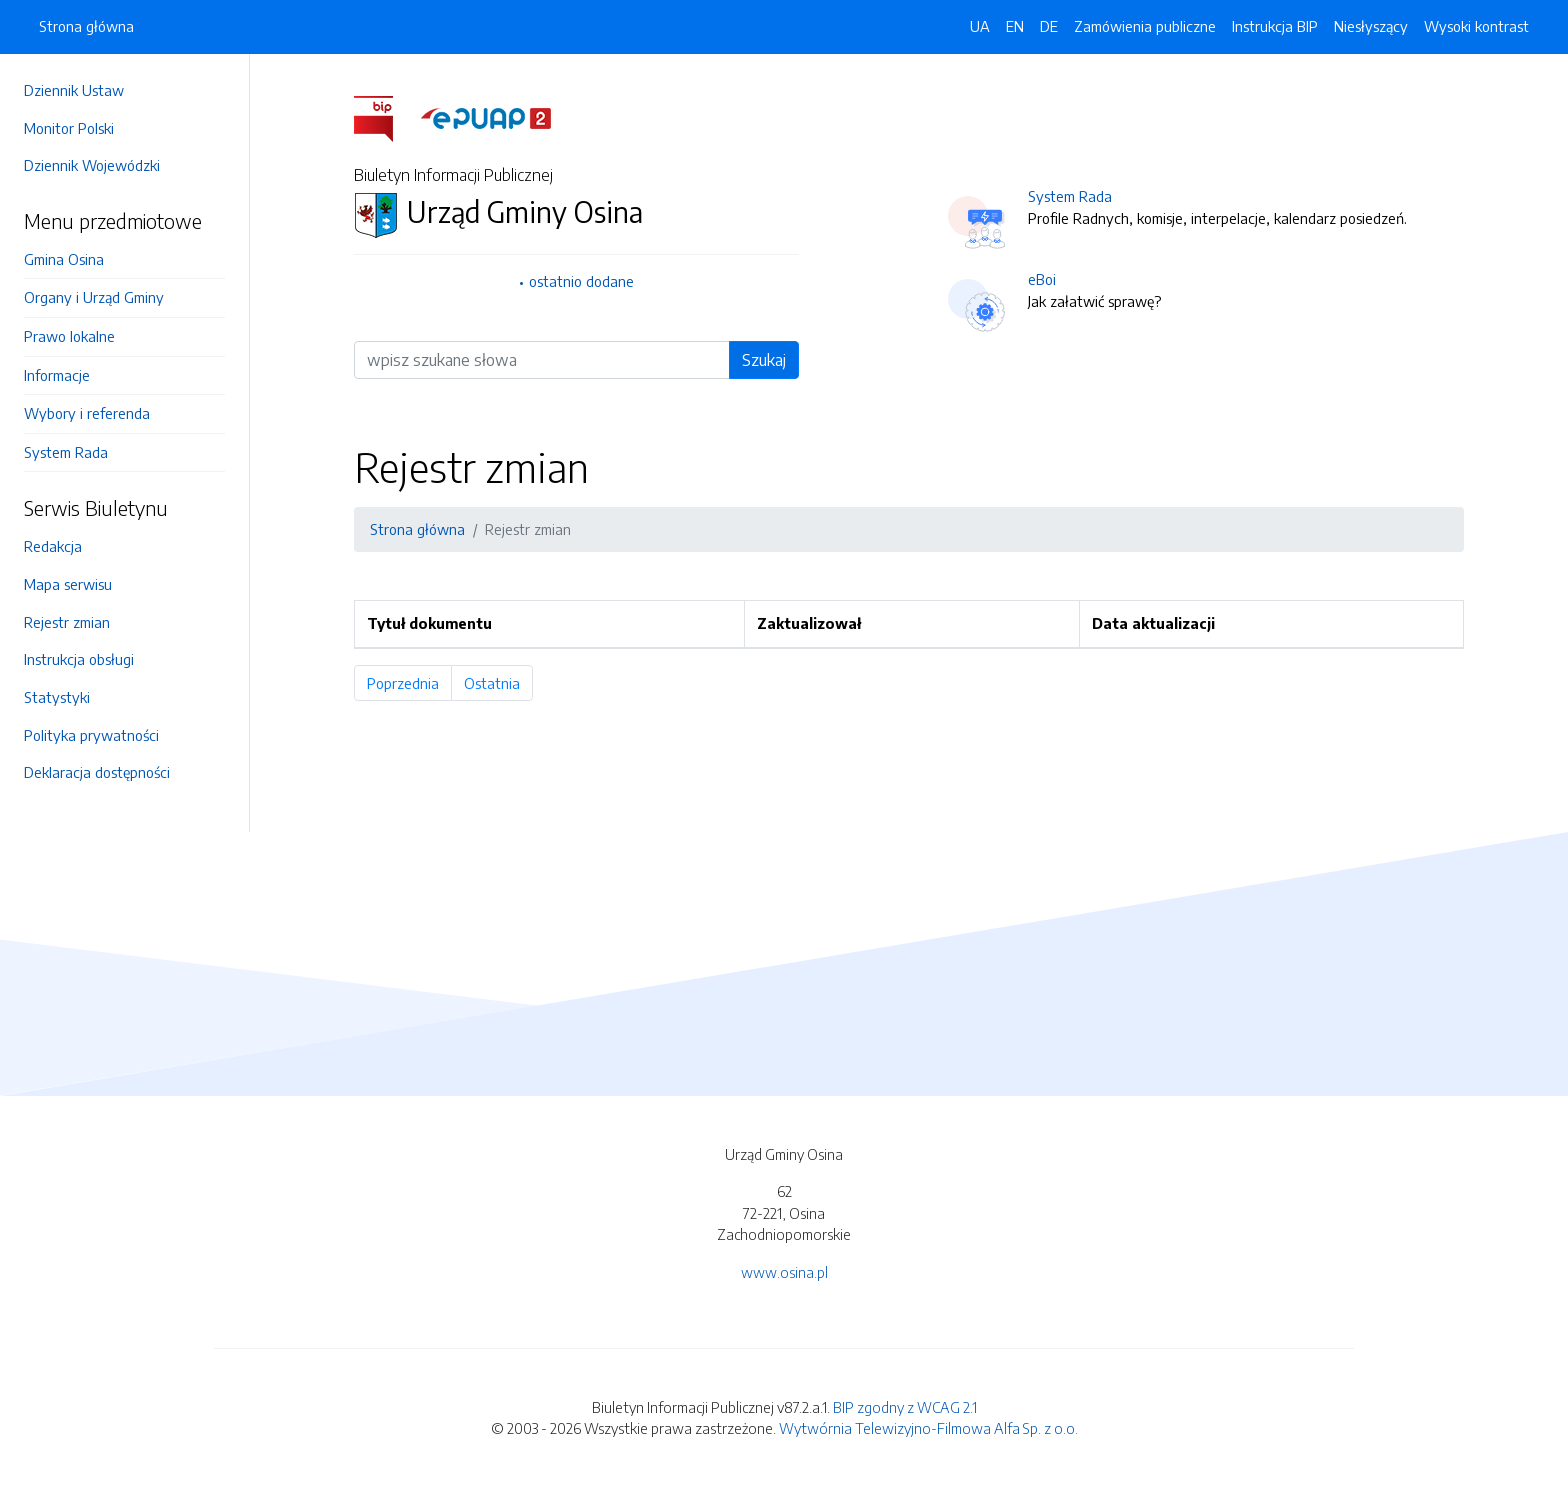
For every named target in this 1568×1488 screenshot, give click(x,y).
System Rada (66, 452)
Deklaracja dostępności (97, 772)
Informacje (57, 375)
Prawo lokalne (69, 336)
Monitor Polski (69, 128)
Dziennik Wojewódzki (92, 165)
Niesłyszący (1371, 26)
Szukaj (764, 360)
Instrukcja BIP (1275, 26)
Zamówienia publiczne (1145, 26)
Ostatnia (498, 683)
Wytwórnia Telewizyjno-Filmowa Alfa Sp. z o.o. (928, 1428)
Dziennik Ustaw (74, 90)
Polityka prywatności (91, 735)
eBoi (1042, 279)
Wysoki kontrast (1476, 26)
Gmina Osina (64, 259)
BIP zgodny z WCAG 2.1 (905, 1407)
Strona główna (86, 26)
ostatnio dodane (581, 281)
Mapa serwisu (68, 584)
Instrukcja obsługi (79, 659)
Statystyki (57, 697)
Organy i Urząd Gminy (94, 297)
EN (1015, 26)
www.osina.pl (784, 1272)
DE (1049, 26)
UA (980, 26)
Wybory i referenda (87, 413)
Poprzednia (409, 683)
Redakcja (53, 546)
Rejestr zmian (67, 622)
